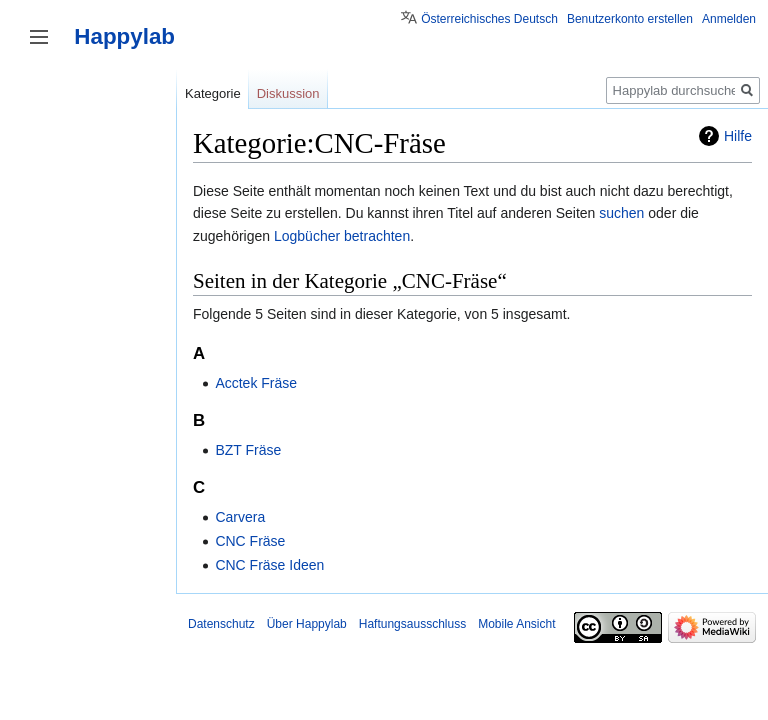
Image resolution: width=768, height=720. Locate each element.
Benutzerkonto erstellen (630, 19)
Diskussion (288, 93)
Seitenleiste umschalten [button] (39, 37)
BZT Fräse (248, 450)
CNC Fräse (250, 541)
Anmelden (729, 19)
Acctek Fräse (256, 383)
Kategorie (213, 93)
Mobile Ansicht (516, 624)
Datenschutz (221, 624)
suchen (621, 213)
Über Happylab (307, 624)
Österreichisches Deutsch (489, 19)
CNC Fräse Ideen (269, 565)
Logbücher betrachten (342, 236)
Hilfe (738, 136)
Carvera (240, 517)
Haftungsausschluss (412, 624)
